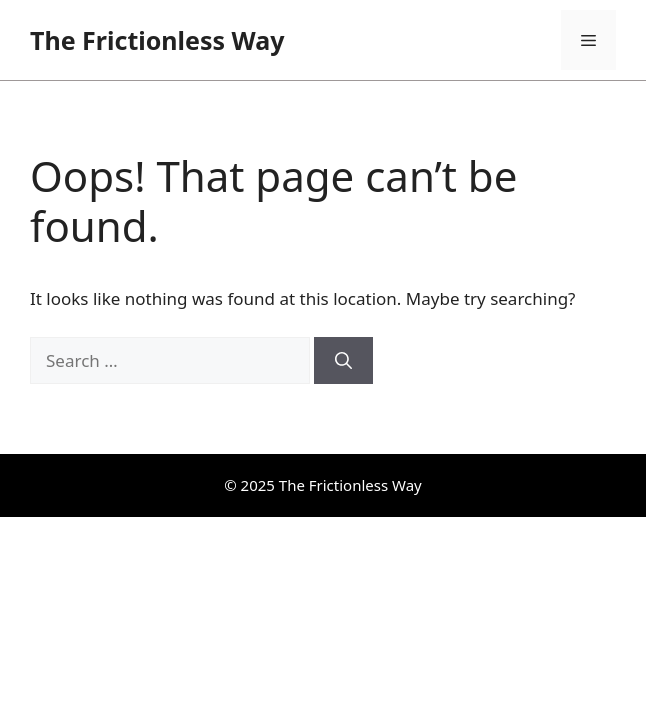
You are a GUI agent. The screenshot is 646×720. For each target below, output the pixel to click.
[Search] (343, 361)
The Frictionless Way (157, 40)
